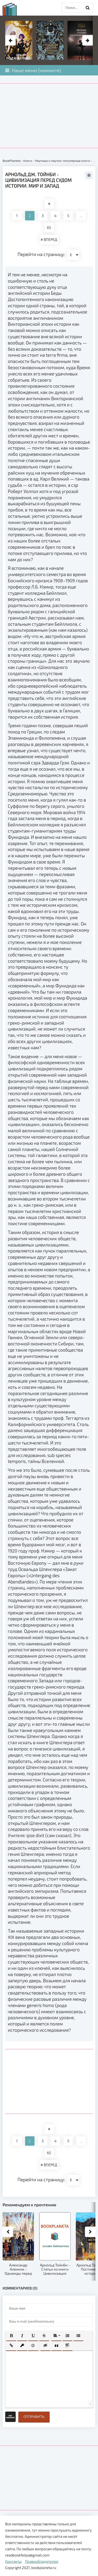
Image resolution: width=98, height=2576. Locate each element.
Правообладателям (41, 2561)
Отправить (34, 2417)
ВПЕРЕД (49, 239)
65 (49, 227)
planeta (14, 9)
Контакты (13, 2561)
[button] (11, 2336)
